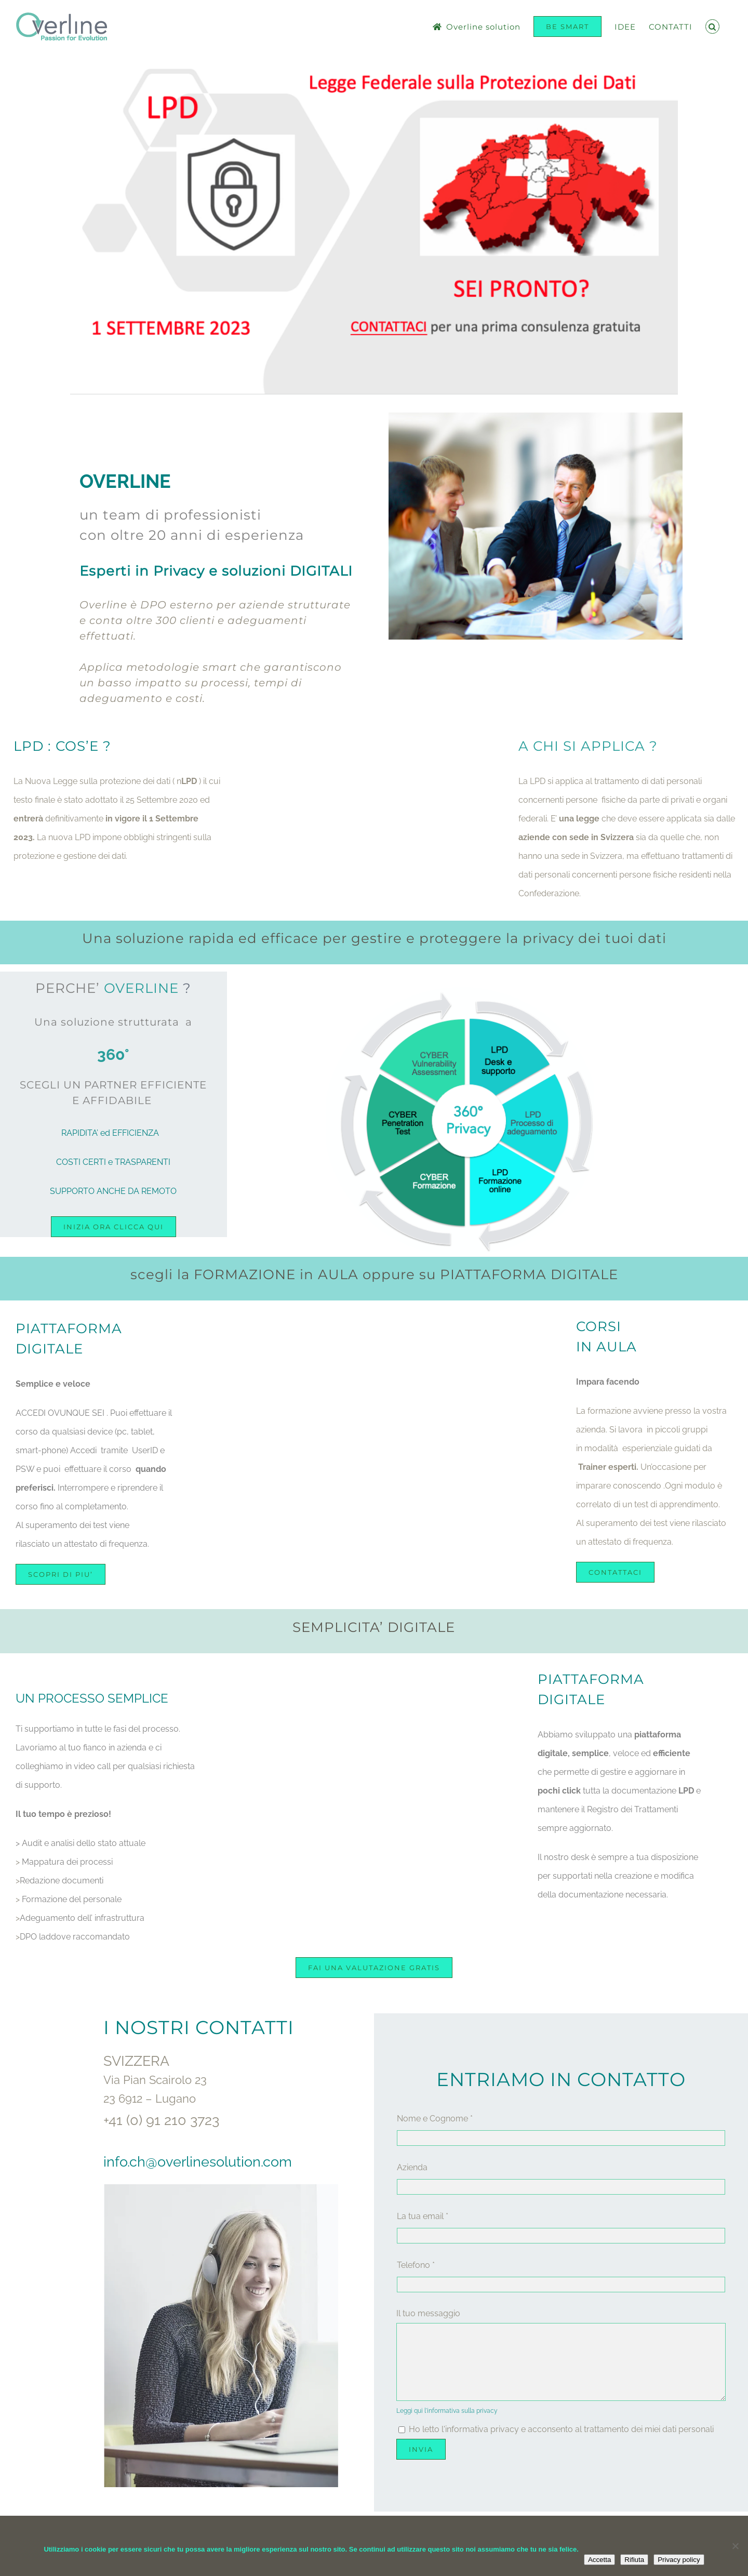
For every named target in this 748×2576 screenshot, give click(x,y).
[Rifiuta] (735, 2546)
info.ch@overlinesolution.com (197, 2162)
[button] (712, 26)
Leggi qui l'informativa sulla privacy (447, 2410)
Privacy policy (679, 2560)
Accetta (599, 2560)
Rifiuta (634, 2560)
